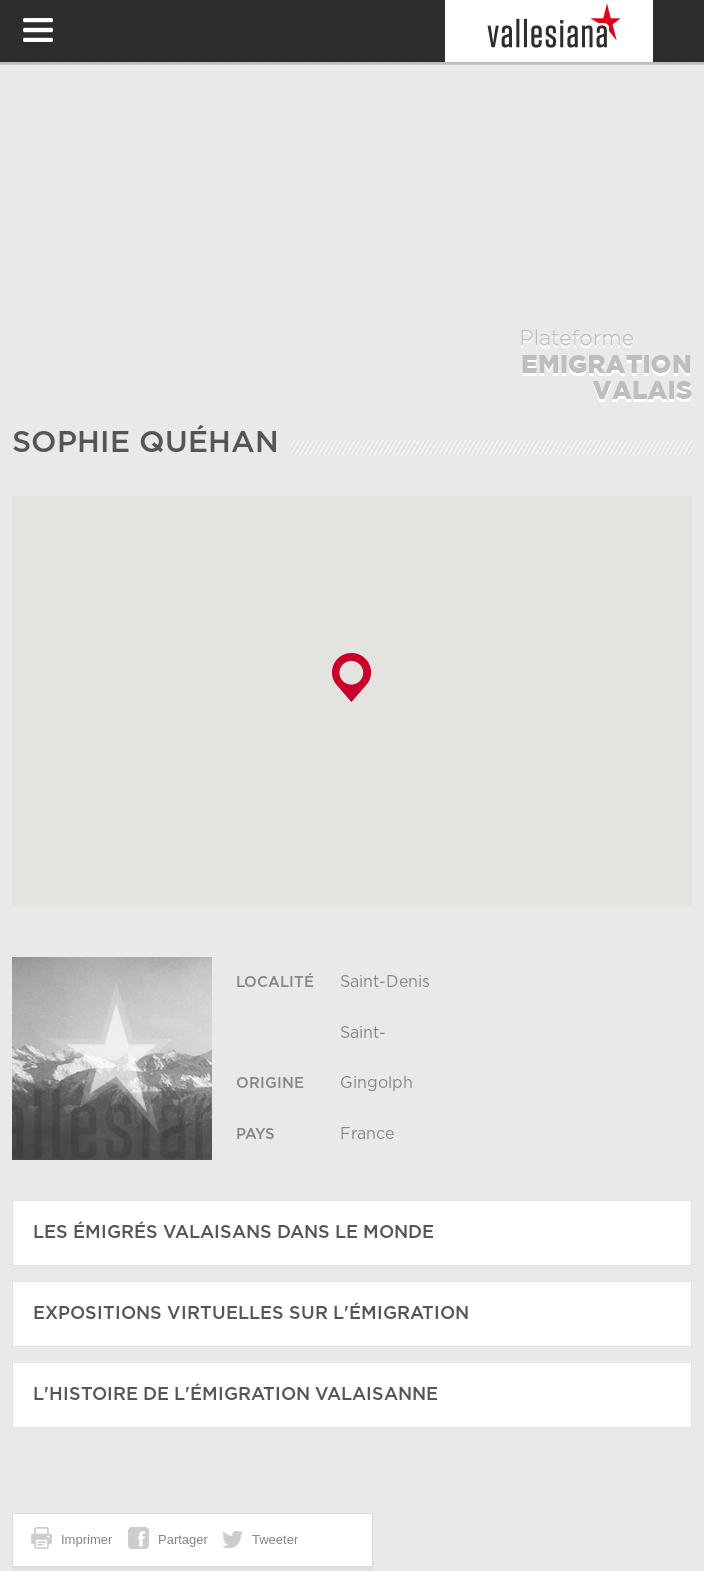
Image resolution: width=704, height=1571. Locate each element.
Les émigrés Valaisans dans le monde (233, 1233)
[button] (351, 677)
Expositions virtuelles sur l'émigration (251, 1314)
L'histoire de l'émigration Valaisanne (235, 1395)
